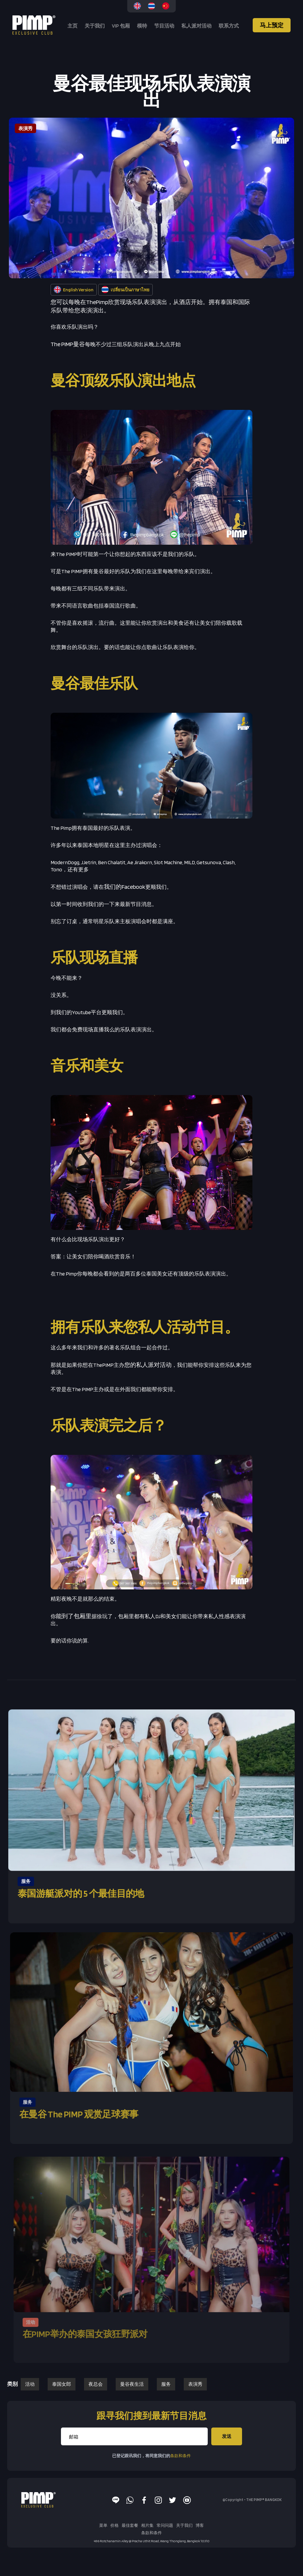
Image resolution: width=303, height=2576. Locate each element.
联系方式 (229, 26)
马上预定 (271, 25)
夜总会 (95, 2384)
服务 (166, 2384)
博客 (200, 2525)
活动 (30, 2384)
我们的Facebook (124, 886)
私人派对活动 (196, 26)
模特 (142, 26)
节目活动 (164, 26)
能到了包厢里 (73, 1616)
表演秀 (195, 2384)
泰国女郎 (61, 2384)
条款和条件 (180, 2455)
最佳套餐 (130, 2525)
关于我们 (95, 26)
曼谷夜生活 (132, 2384)
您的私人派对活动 (148, 1364)
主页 (72, 26)
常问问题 (165, 2525)
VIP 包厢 (121, 26)
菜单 (103, 2525)
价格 (114, 2525)
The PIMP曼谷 (68, 344)
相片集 (147, 2525)
